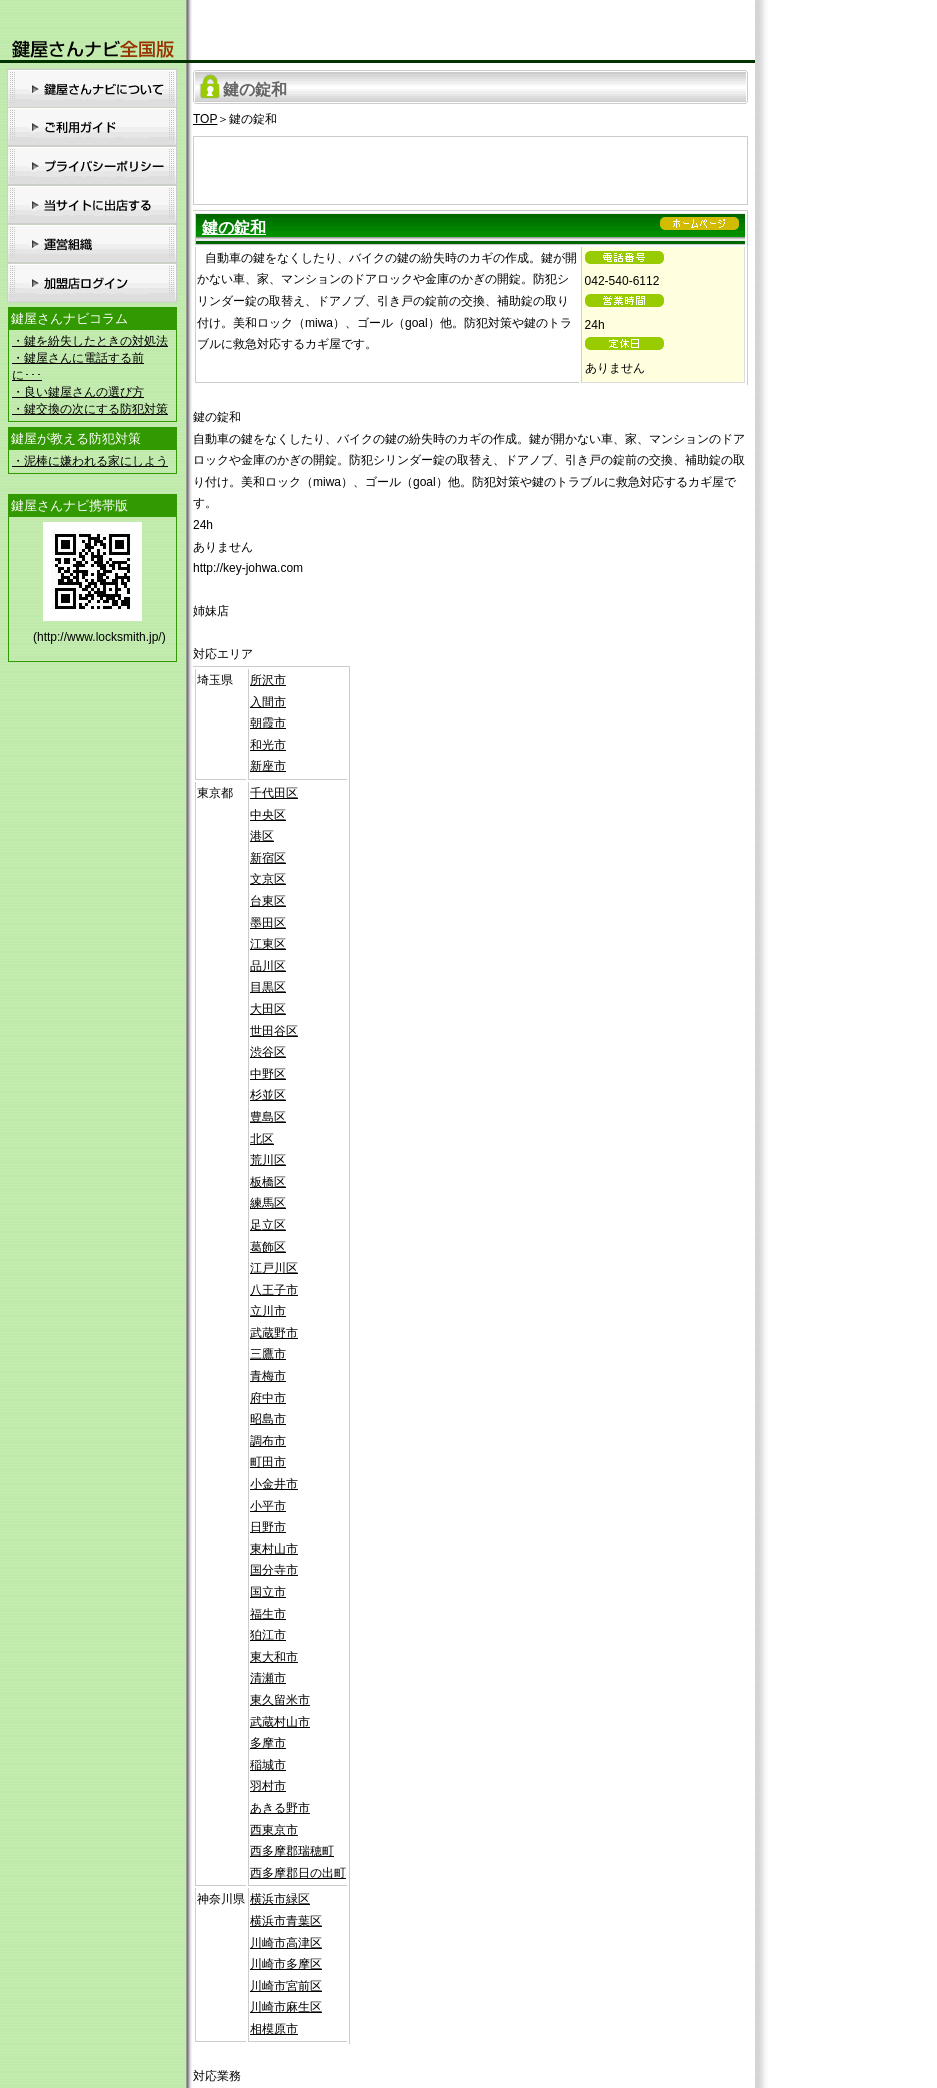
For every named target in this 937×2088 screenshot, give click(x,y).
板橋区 (268, 1182)
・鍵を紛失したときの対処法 (90, 341)
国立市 (268, 1592)
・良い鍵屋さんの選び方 (78, 392)
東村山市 (274, 1549)
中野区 (268, 1074)
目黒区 (268, 987)
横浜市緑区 (280, 1899)
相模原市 (274, 2029)
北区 (262, 1139)
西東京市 (274, 1830)
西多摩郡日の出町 (298, 1873)
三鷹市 (268, 1354)
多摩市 (268, 1743)
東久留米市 (280, 1700)
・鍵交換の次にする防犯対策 (90, 409)
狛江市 (268, 1635)
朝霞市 (268, 723)
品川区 (268, 966)
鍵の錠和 (234, 227)
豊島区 (268, 1117)
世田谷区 (274, 1031)
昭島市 (268, 1419)
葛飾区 (268, 1247)
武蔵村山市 (280, 1722)
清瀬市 (268, 1678)
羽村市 (268, 1786)
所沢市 (268, 680)
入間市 (268, 702)
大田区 (268, 1009)
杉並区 (268, 1095)
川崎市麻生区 (286, 2007)
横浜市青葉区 (286, 1921)
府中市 (268, 1398)
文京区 (268, 879)
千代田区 (274, 793)
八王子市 (274, 1290)
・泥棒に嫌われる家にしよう (90, 461)
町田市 (268, 1462)
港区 (262, 836)
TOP (205, 119)
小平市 (268, 1506)
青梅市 (268, 1376)
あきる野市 (280, 1808)
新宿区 (268, 858)
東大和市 (274, 1657)
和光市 (268, 745)
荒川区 (268, 1160)
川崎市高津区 (286, 1943)
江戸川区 (274, 1268)
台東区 (268, 901)
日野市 (268, 1527)
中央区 (268, 815)
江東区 (268, 944)
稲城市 (268, 1765)
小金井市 (274, 1484)
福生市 (268, 1614)
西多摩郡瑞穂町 (292, 1851)
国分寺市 (274, 1570)
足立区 (268, 1225)
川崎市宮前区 (286, 1986)
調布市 (268, 1441)
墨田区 (268, 923)
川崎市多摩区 (286, 1964)
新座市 (268, 766)
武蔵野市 (274, 1333)
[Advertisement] (471, 167)
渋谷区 (268, 1052)
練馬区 (268, 1203)
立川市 (268, 1311)
